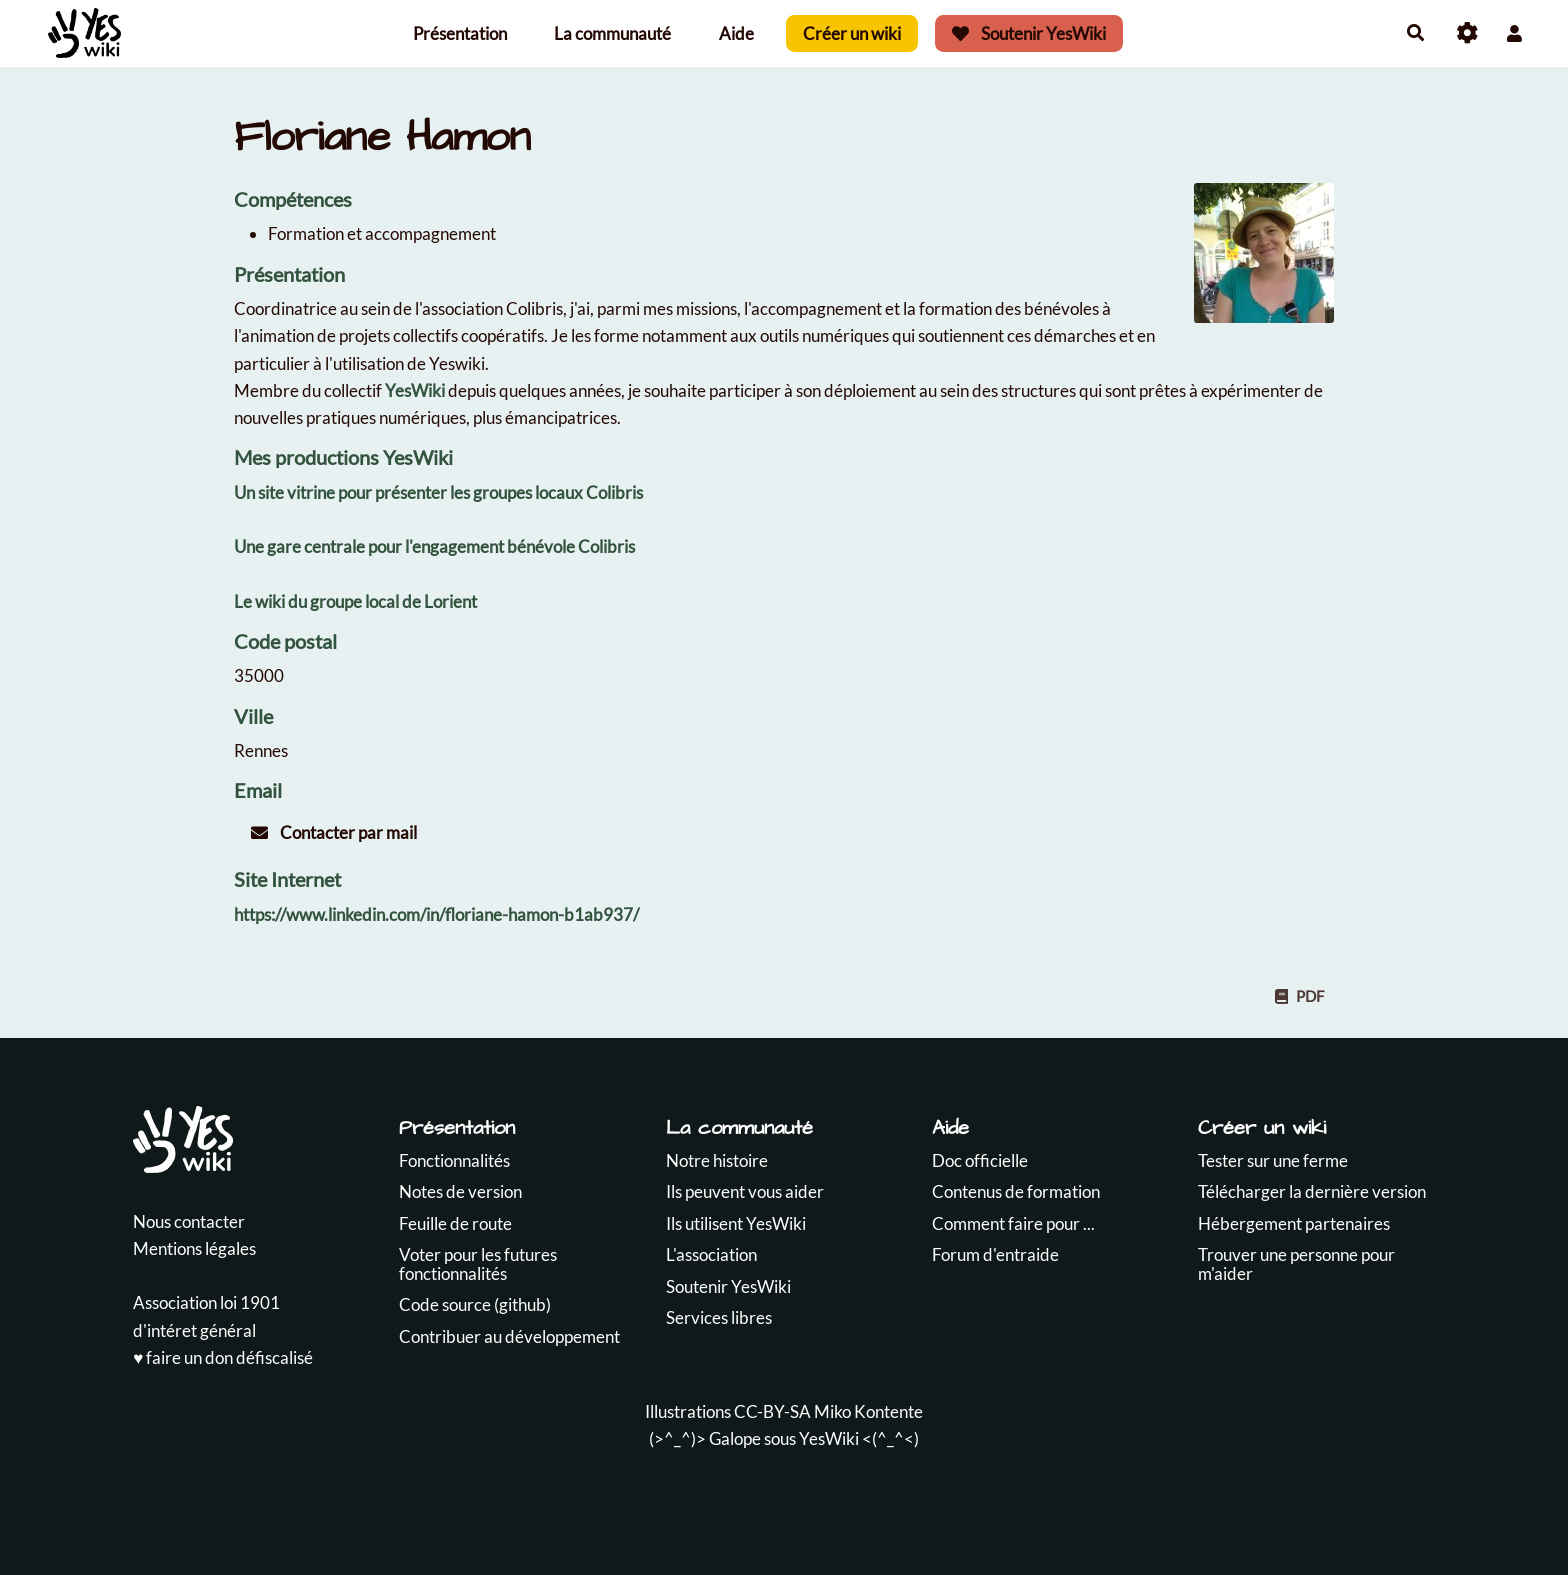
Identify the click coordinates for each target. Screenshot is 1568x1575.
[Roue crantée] (1467, 33)
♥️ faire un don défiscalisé (223, 1357)
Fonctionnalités (454, 1160)
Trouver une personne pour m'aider (1296, 1264)
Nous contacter (189, 1221)
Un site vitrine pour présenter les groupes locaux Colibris (438, 492)
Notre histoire (717, 1160)
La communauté (612, 33)
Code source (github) (475, 1304)
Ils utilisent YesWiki (736, 1223)
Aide (736, 33)
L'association (711, 1254)
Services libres (719, 1317)
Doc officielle (980, 1160)
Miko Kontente (868, 1411)
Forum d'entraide (995, 1254)
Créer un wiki (852, 33)
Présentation (460, 33)
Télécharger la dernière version (1312, 1191)
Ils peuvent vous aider (745, 1191)
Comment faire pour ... (1013, 1223)
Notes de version (460, 1191)
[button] (1514, 33)
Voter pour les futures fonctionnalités (478, 1264)
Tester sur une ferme (1273, 1160)
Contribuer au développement (509, 1336)
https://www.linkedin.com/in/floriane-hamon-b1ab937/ (436, 914)
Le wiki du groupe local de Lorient (355, 601)
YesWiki (415, 390)
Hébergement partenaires (1294, 1223)
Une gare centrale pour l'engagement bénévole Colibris (434, 546)
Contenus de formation (1016, 1191)
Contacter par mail (334, 832)
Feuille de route (455, 1223)
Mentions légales (194, 1248)
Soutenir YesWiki (1029, 33)
